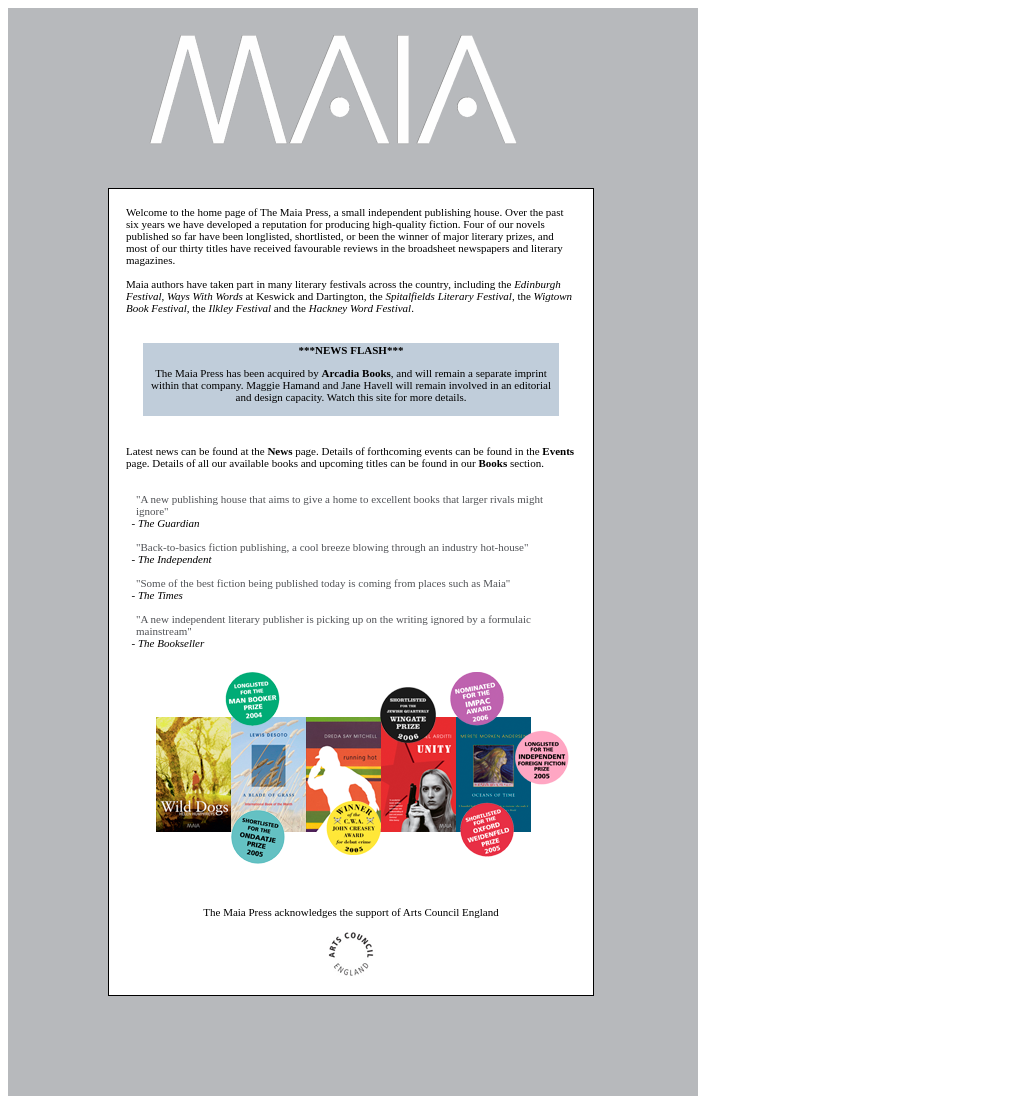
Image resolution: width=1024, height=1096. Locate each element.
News (279, 451)
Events (558, 451)
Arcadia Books (356, 373)
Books (493, 463)
